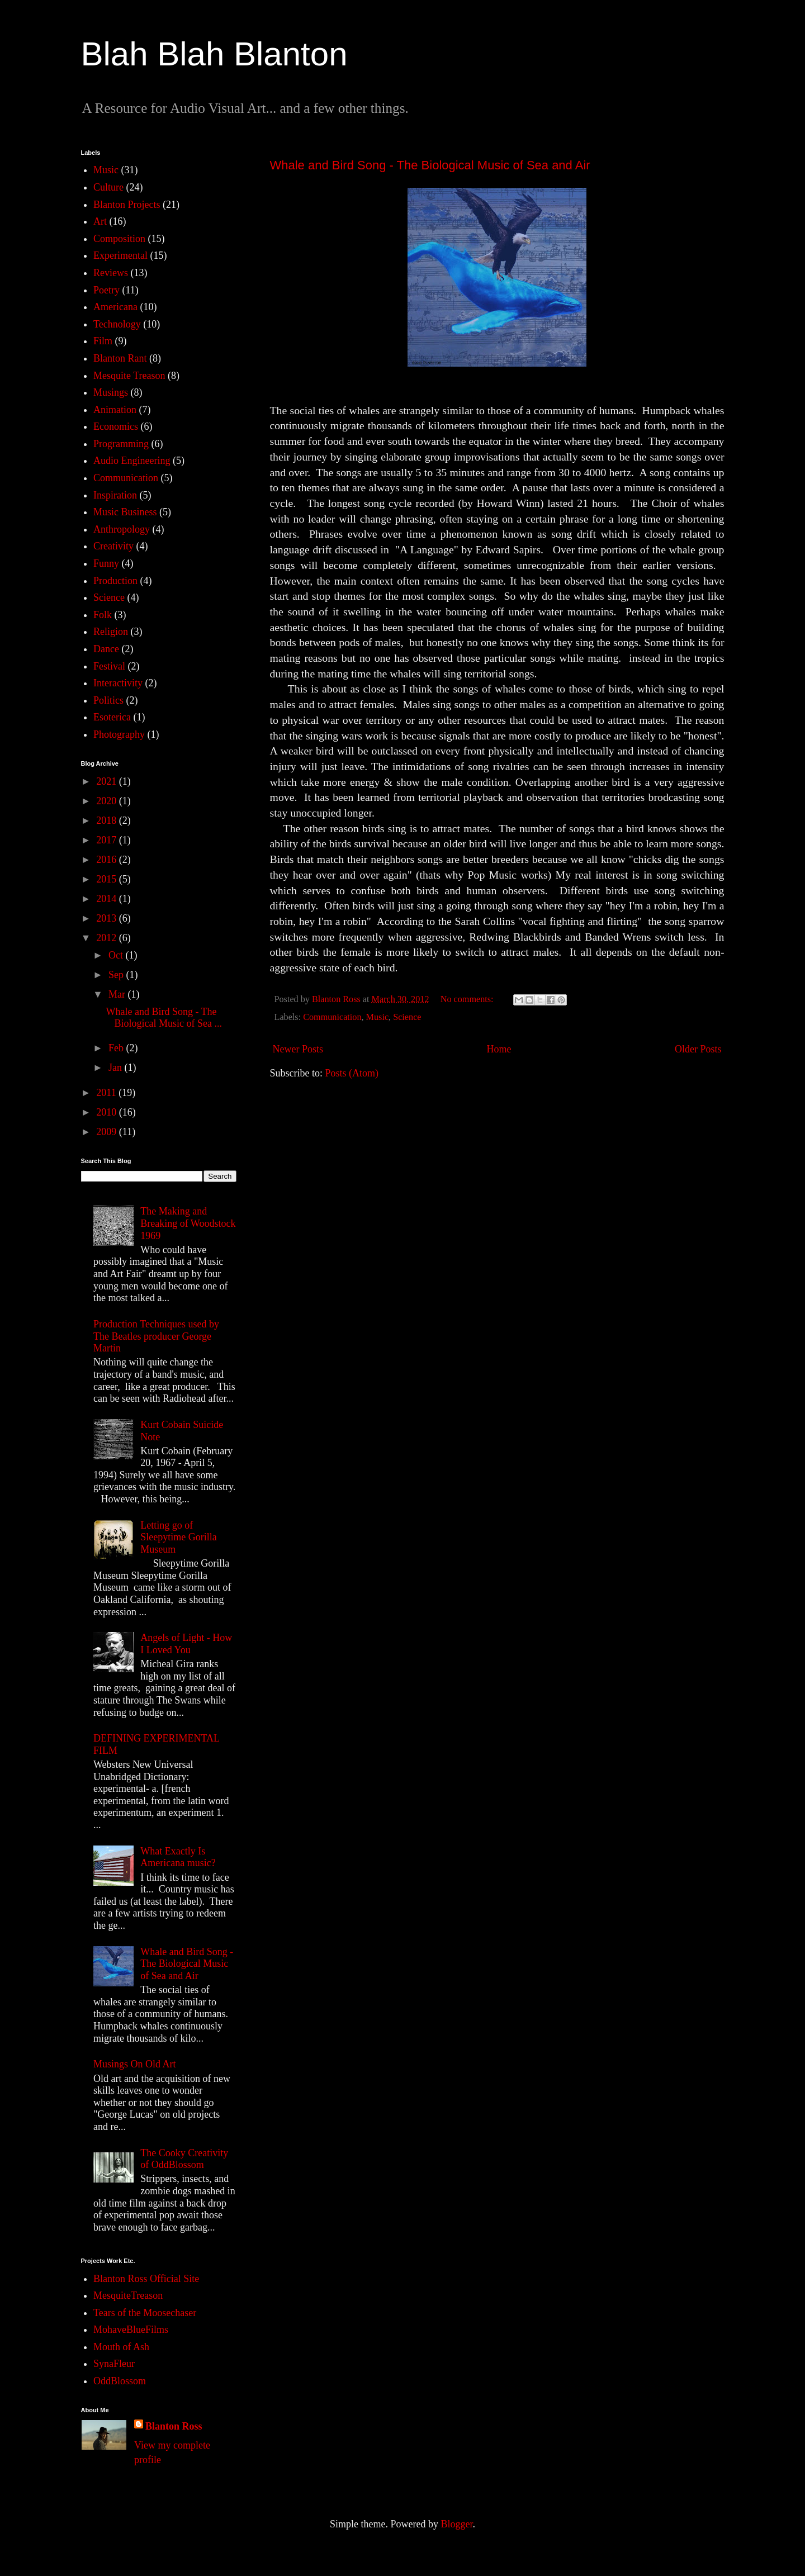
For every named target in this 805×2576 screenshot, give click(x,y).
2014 (107, 898)
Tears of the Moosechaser (144, 2312)
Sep (117, 974)
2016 (107, 859)
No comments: (468, 999)
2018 (107, 820)
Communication (332, 1017)
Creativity (113, 546)
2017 (107, 840)
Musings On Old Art (134, 2064)
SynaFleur (114, 2363)
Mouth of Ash (121, 2346)
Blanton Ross (173, 2426)
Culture (108, 187)
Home (498, 1049)
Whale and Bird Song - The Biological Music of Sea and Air (430, 165)
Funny (106, 563)
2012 (107, 937)
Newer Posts (298, 1049)
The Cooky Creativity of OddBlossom (184, 2159)
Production (115, 580)
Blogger (456, 2524)
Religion (110, 631)
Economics (115, 426)
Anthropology (121, 529)
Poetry (106, 290)
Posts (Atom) (352, 1073)
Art (100, 221)
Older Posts (698, 1049)
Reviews (110, 272)
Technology (117, 324)
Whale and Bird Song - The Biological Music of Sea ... (163, 1018)
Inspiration (115, 495)
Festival (109, 666)
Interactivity (118, 683)
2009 (107, 1131)
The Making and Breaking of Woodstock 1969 (187, 1223)
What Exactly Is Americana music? (177, 1857)
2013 (107, 918)
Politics (108, 700)
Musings (110, 392)
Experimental (120, 255)
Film (102, 341)
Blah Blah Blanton (214, 54)
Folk (102, 614)
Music (377, 1017)
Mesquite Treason (129, 375)
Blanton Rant (120, 358)
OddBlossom (119, 2381)
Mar (118, 994)
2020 (107, 801)
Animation (114, 409)
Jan (116, 1067)
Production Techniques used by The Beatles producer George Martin (156, 1336)
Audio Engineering (131, 460)
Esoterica (112, 717)
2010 (107, 1112)
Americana (115, 306)
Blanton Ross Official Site (146, 2278)
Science (407, 1017)
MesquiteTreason (128, 2295)
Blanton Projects (126, 204)
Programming (121, 443)
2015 (107, 879)
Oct (117, 955)
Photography (119, 734)
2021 (107, 781)
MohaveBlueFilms (130, 2329)
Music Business (125, 512)
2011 (107, 1092)
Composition (119, 238)
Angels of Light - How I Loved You (186, 1643)
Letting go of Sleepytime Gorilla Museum (178, 1537)
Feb (117, 1048)
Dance (106, 648)
